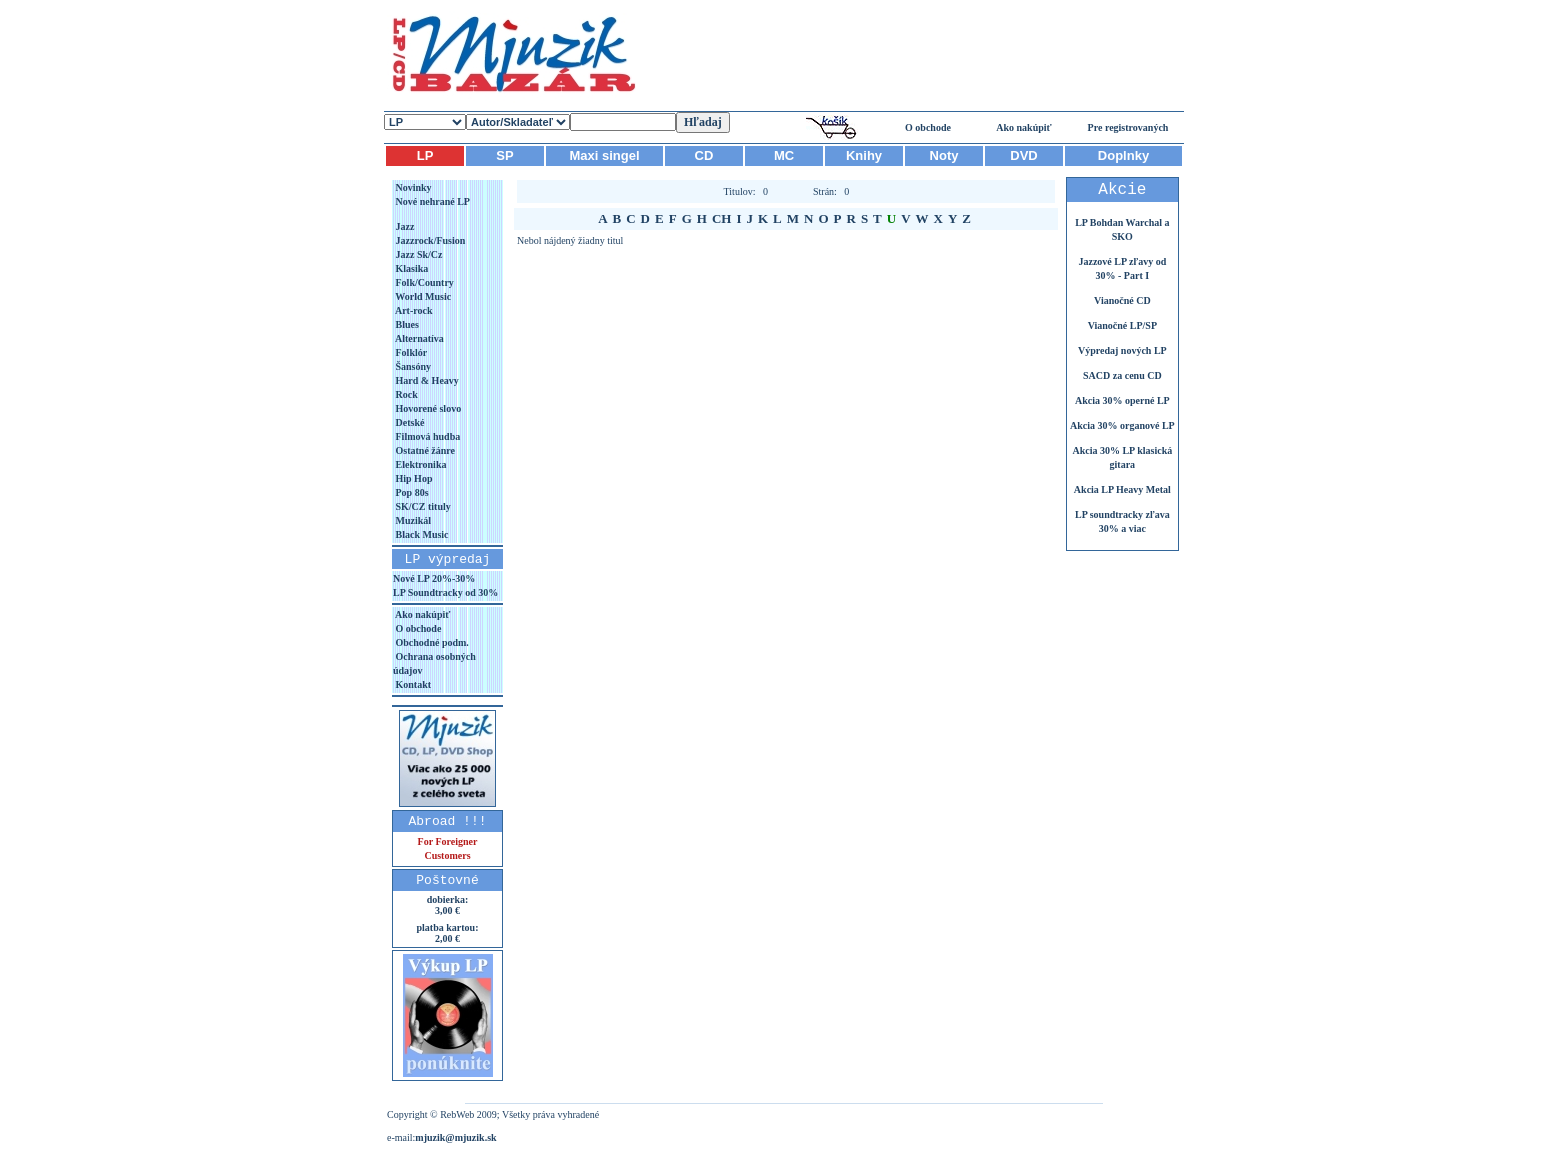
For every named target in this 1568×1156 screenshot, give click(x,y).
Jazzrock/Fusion (429, 240)
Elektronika (419, 464)
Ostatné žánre (424, 450)
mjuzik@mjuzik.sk (455, 1137)
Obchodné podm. (431, 642)
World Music (422, 296)
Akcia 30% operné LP (1122, 400)
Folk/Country (423, 282)
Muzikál (412, 520)
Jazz (403, 226)
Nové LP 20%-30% (434, 578)
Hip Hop (412, 478)
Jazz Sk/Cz (417, 254)
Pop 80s (411, 492)
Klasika (410, 268)
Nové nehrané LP (431, 201)
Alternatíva (418, 338)
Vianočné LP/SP (1122, 325)
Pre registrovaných (1128, 127)
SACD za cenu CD (1122, 375)
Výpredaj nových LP (1122, 350)
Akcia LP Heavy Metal (1122, 489)
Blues (406, 324)
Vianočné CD (1122, 300)
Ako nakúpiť (1024, 127)
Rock (405, 394)
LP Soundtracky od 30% (445, 592)
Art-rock (413, 310)
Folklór (410, 352)
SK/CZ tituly (422, 506)
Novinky (412, 187)
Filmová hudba (426, 436)
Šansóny (412, 366)
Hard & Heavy (426, 380)
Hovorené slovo (427, 408)
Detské (408, 422)
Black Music (421, 534)
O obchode (928, 127)
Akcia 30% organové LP (1122, 425)
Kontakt (412, 684)
